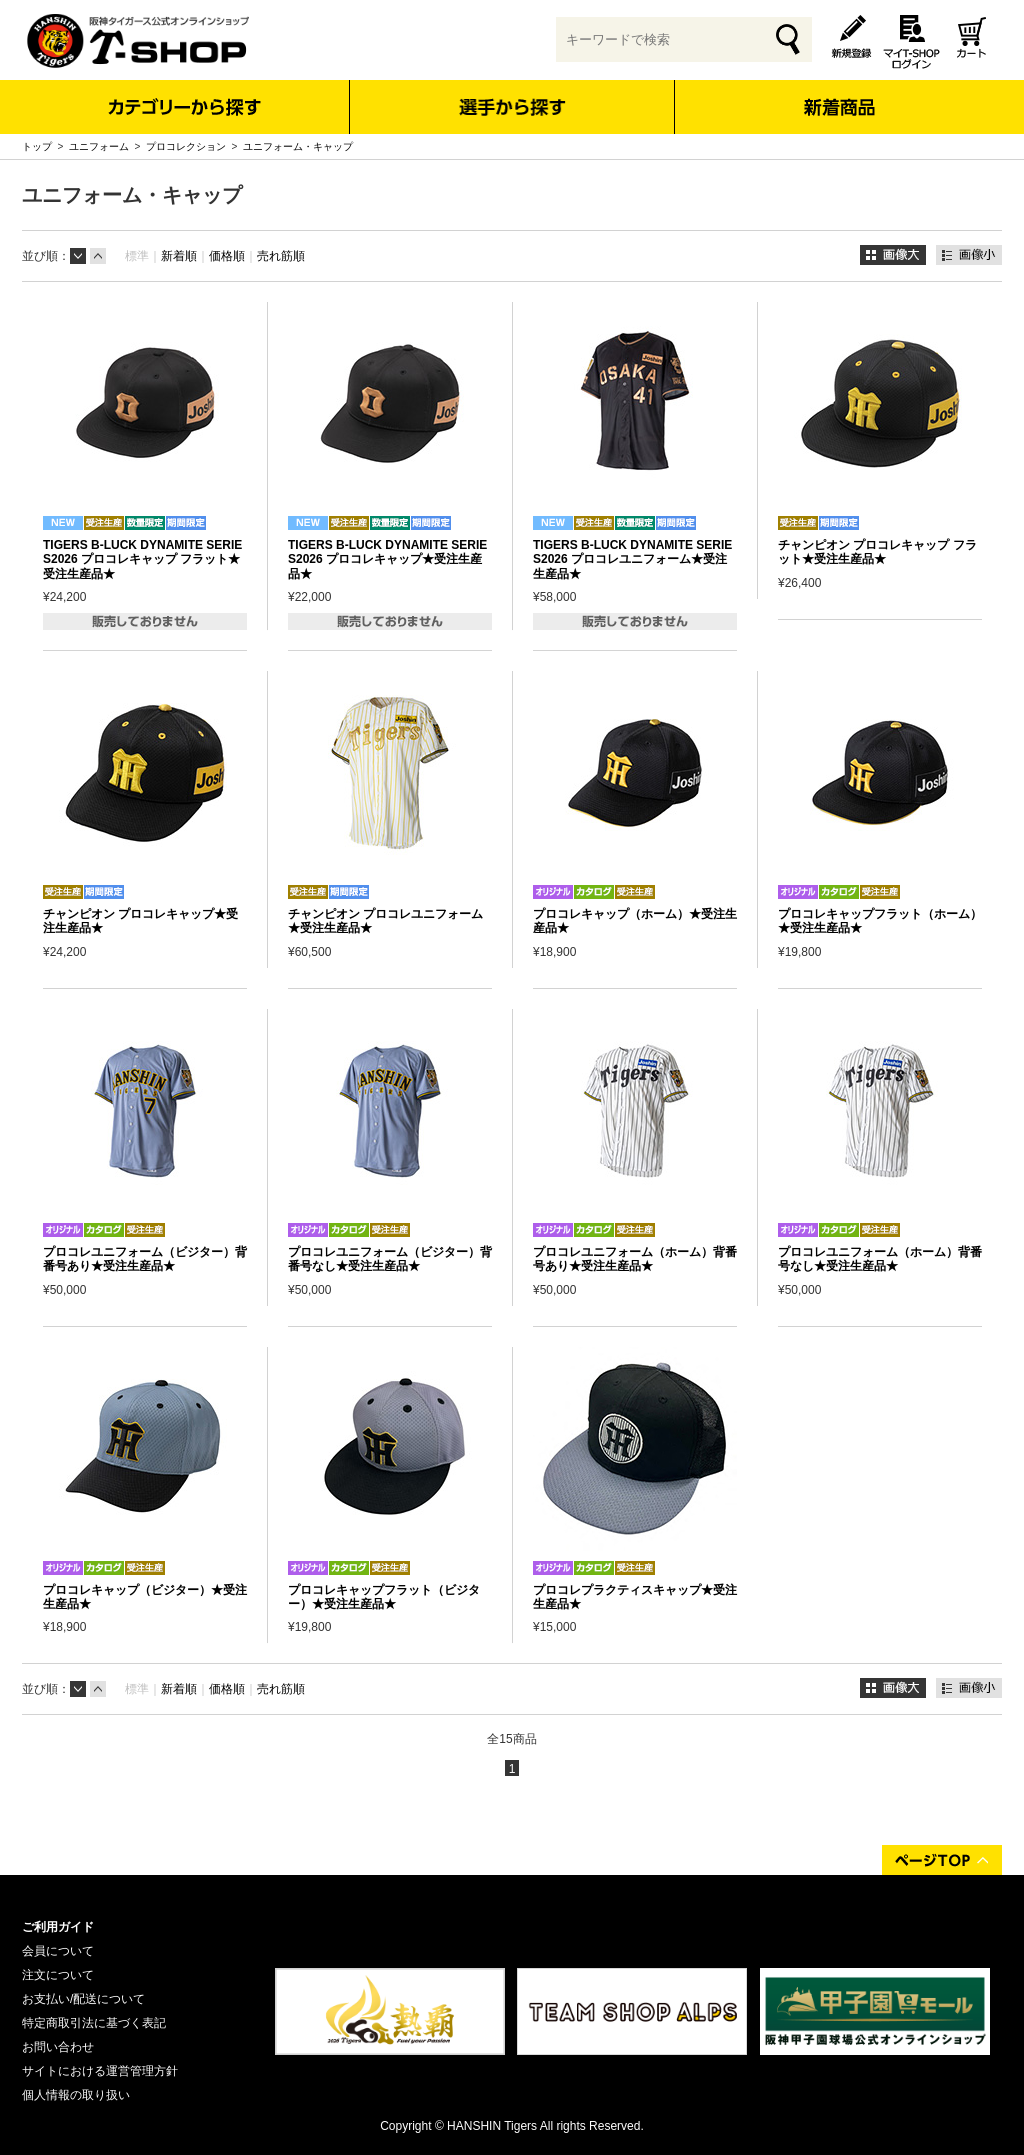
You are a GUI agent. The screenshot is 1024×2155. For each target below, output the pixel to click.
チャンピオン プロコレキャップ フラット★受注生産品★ (877, 552)
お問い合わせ (58, 2047)
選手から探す (512, 107)
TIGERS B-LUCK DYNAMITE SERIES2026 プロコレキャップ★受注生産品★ (387, 559)
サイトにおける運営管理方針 (100, 2071)
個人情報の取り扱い (76, 2095)
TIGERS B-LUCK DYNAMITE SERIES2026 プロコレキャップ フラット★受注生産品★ (142, 559)
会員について (58, 1951)
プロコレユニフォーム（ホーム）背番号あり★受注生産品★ (635, 1259)
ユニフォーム (99, 146)
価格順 (227, 256)
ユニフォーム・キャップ (298, 146)
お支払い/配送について (83, 1999)
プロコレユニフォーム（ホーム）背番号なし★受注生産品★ (880, 1259)
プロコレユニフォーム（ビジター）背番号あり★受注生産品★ (145, 1259)
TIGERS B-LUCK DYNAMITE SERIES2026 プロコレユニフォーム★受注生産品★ (632, 559)
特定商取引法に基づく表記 (94, 2023)
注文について (58, 1975)
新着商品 (838, 93)
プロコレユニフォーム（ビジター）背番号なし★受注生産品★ (390, 1259)
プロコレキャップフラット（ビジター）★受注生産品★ (384, 1597)
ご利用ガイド (58, 1927)
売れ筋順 (281, 256)
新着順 (179, 256)
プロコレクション (186, 146)
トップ (37, 146)
